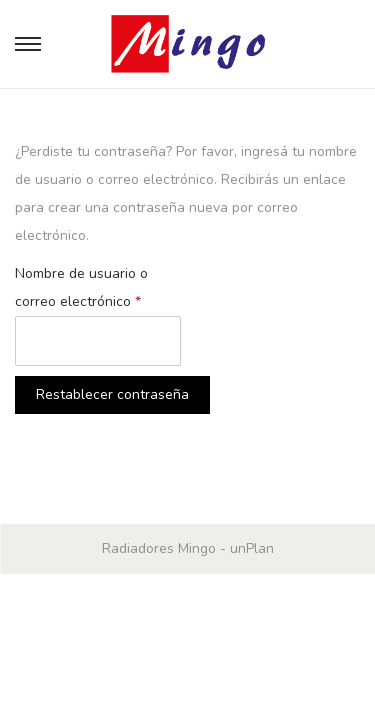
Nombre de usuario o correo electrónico (82, 285)
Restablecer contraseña (112, 394)
